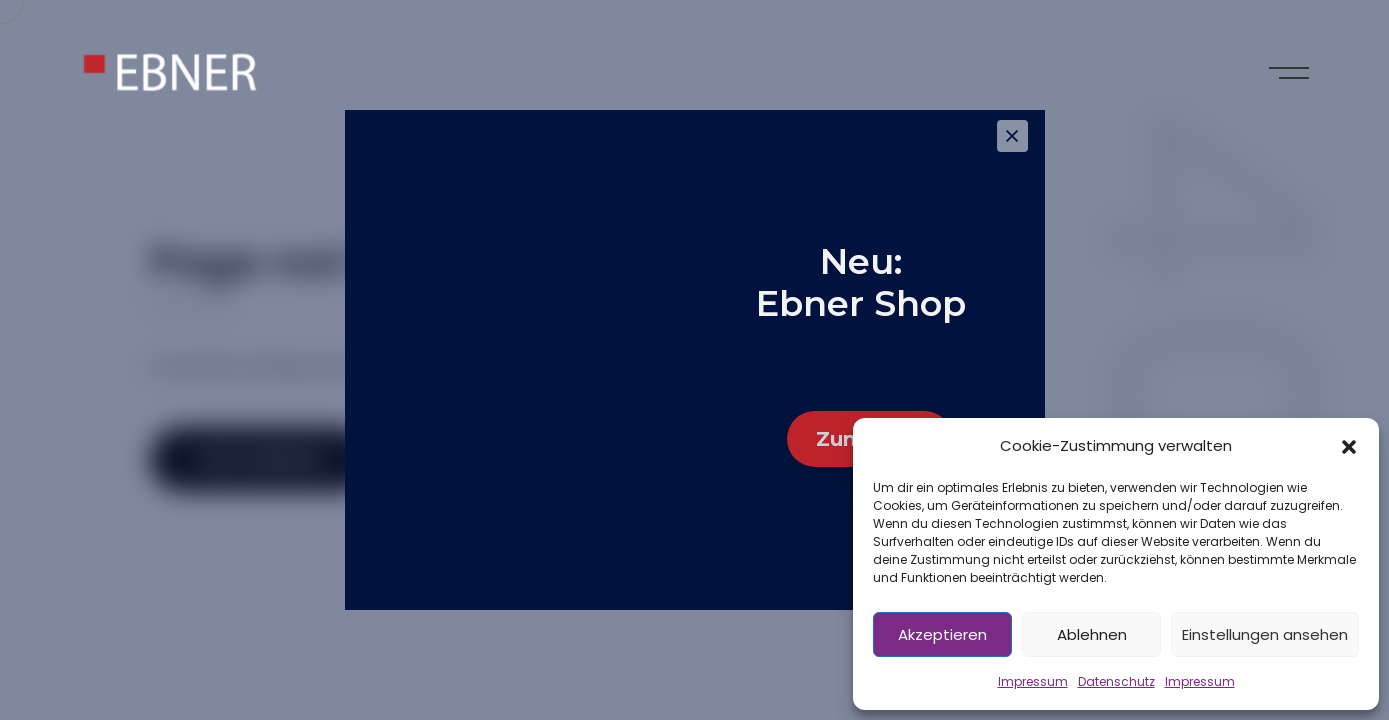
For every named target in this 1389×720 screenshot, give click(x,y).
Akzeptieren (942, 634)
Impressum (1033, 681)
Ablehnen (1092, 634)
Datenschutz (1116, 681)
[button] (1349, 446)
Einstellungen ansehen (1265, 634)
